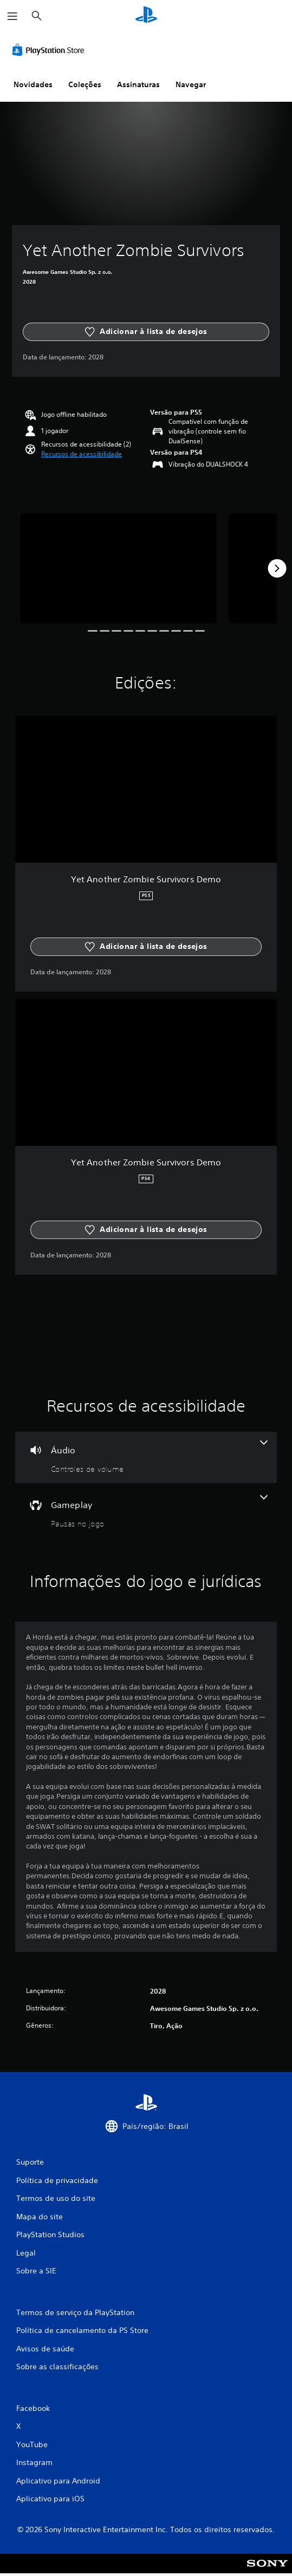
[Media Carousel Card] (118, 568)
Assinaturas (138, 84)
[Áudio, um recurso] (146, 1457)
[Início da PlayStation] (146, 16)
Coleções (84, 84)
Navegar (191, 84)
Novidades (33, 84)
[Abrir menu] (12, 16)
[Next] (277, 568)
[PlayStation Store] (50, 49)
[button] (81, 454)
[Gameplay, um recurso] (146, 1512)
